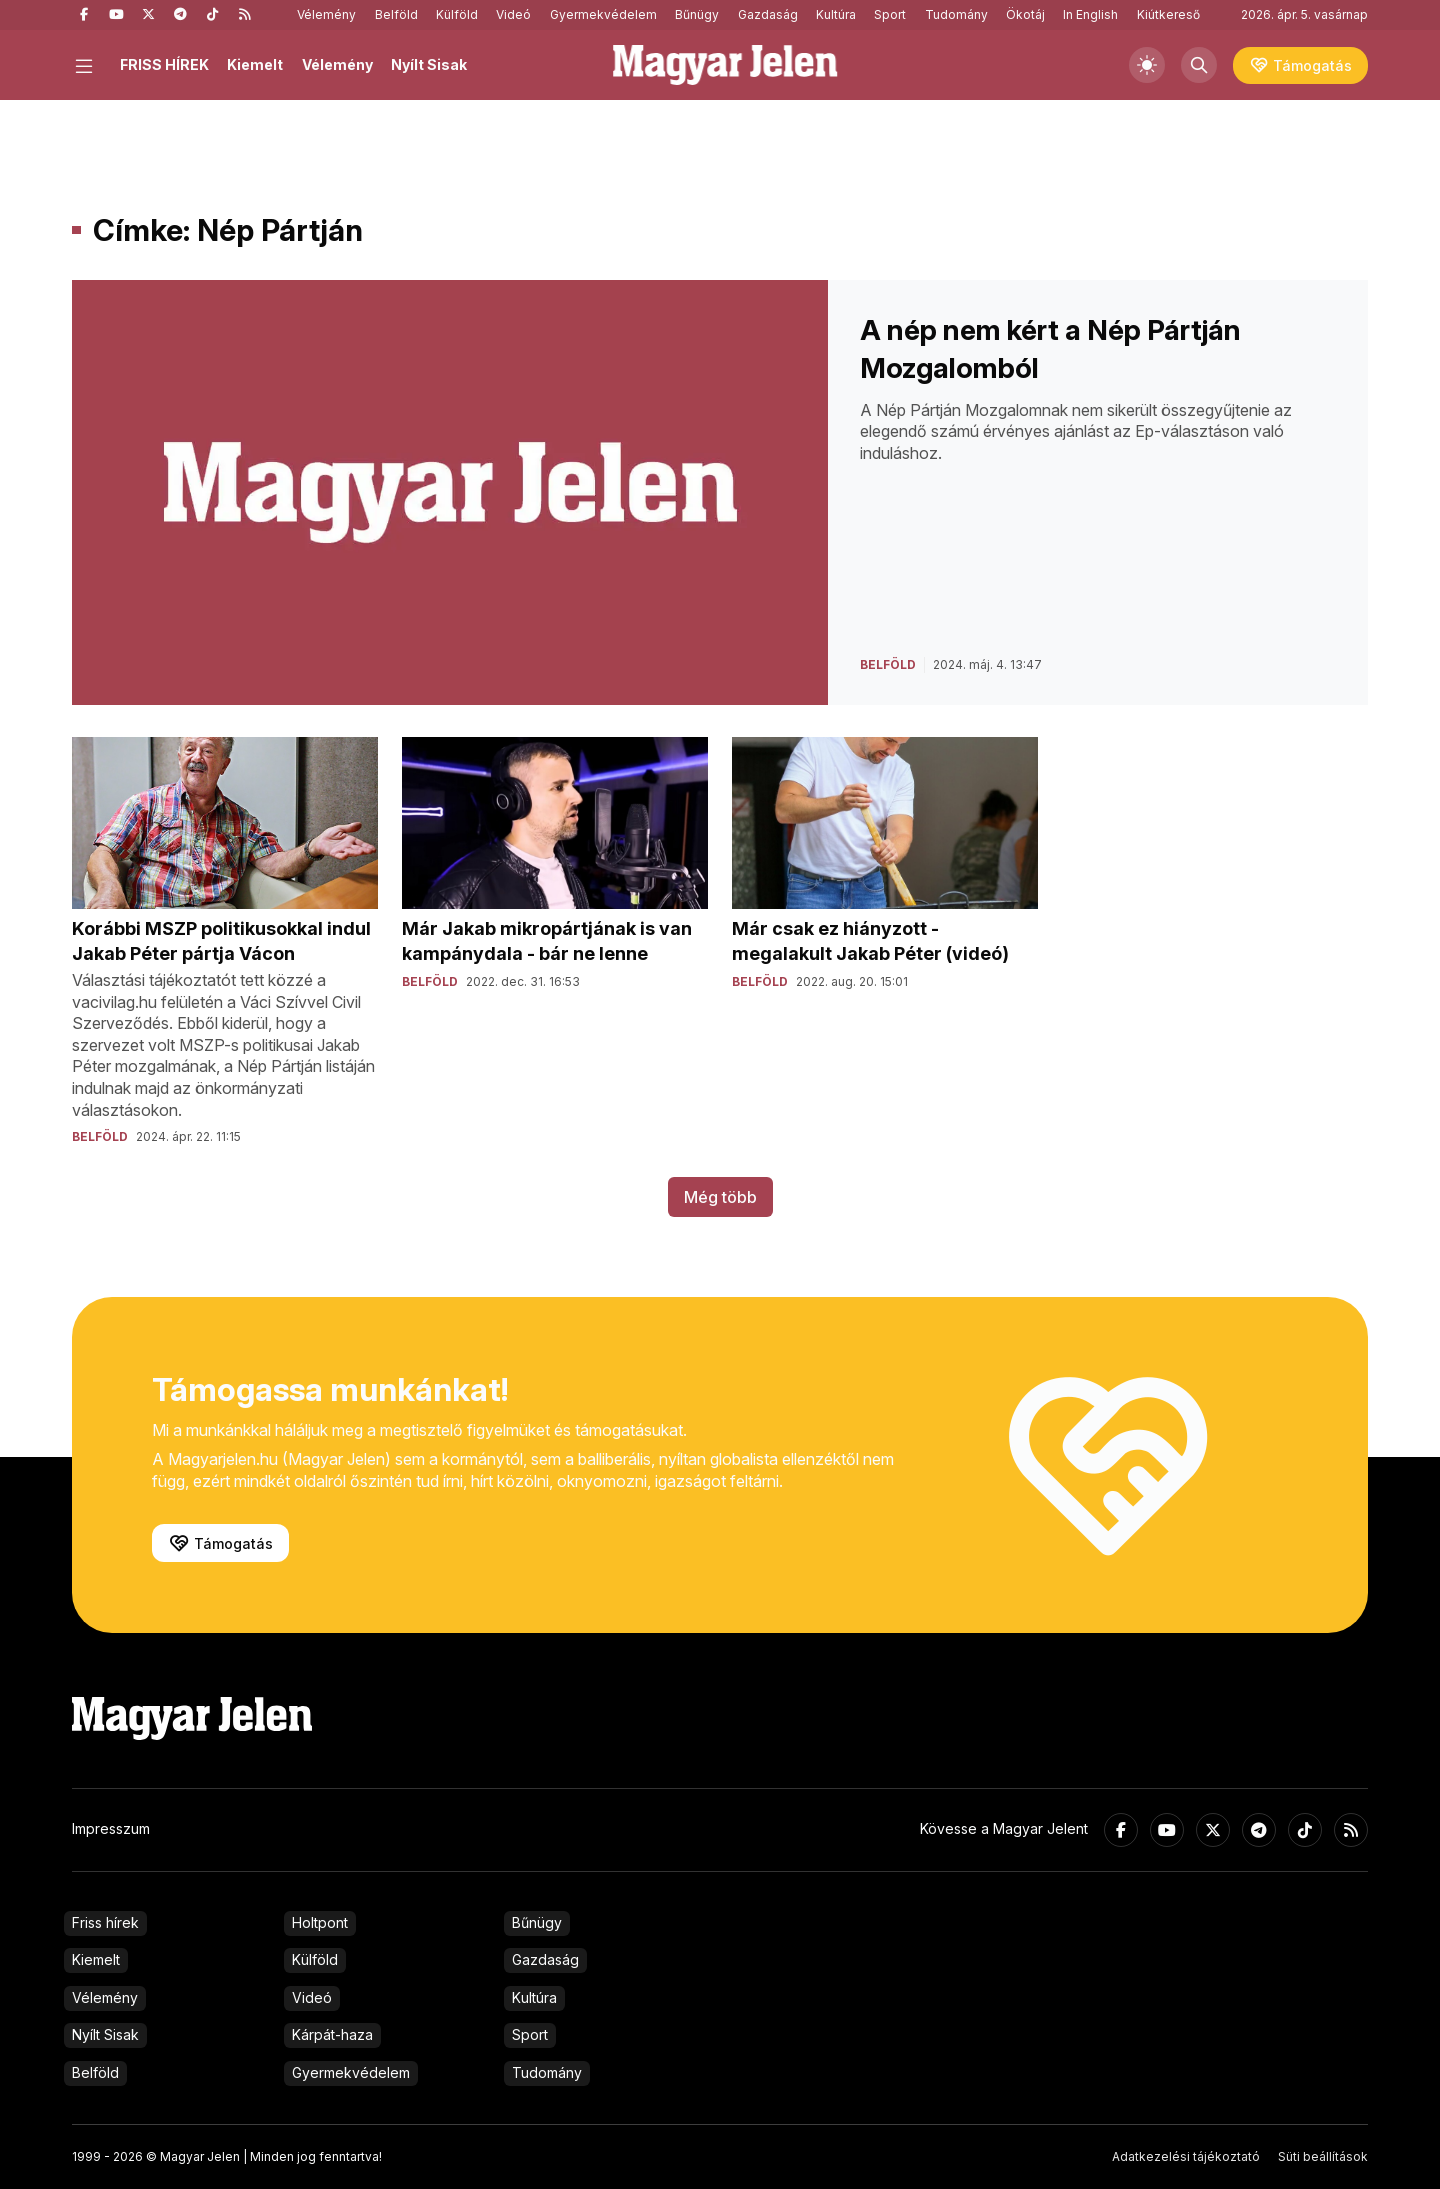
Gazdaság (768, 14)
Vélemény (326, 14)
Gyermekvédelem (603, 14)
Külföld (457, 14)
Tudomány (956, 14)
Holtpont (320, 1922)
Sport (890, 14)
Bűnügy (697, 14)
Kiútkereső (1168, 14)
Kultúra (836, 14)
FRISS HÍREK (164, 64)
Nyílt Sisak (429, 64)
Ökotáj (1025, 14)
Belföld (396, 14)
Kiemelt (255, 64)
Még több (720, 1197)
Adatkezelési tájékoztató (1186, 2156)
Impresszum (111, 1828)
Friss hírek (105, 1922)
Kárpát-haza (332, 2034)
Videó (513, 14)
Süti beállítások (1323, 2156)
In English (1090, 14)
